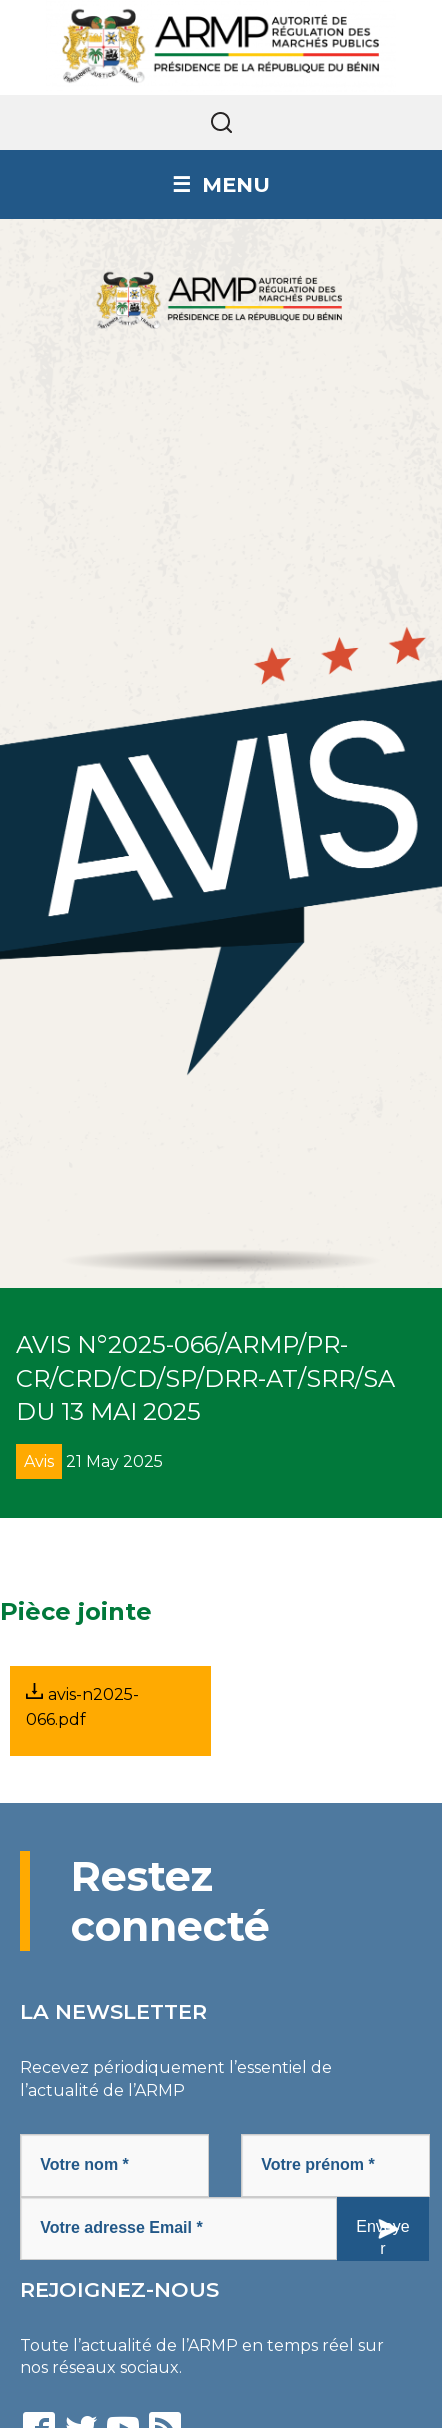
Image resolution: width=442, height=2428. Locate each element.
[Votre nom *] (114, 2165)
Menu (236, 184)
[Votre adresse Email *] (178, 2228)
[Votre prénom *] (335, 2165)
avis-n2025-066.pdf (82, 1706)
